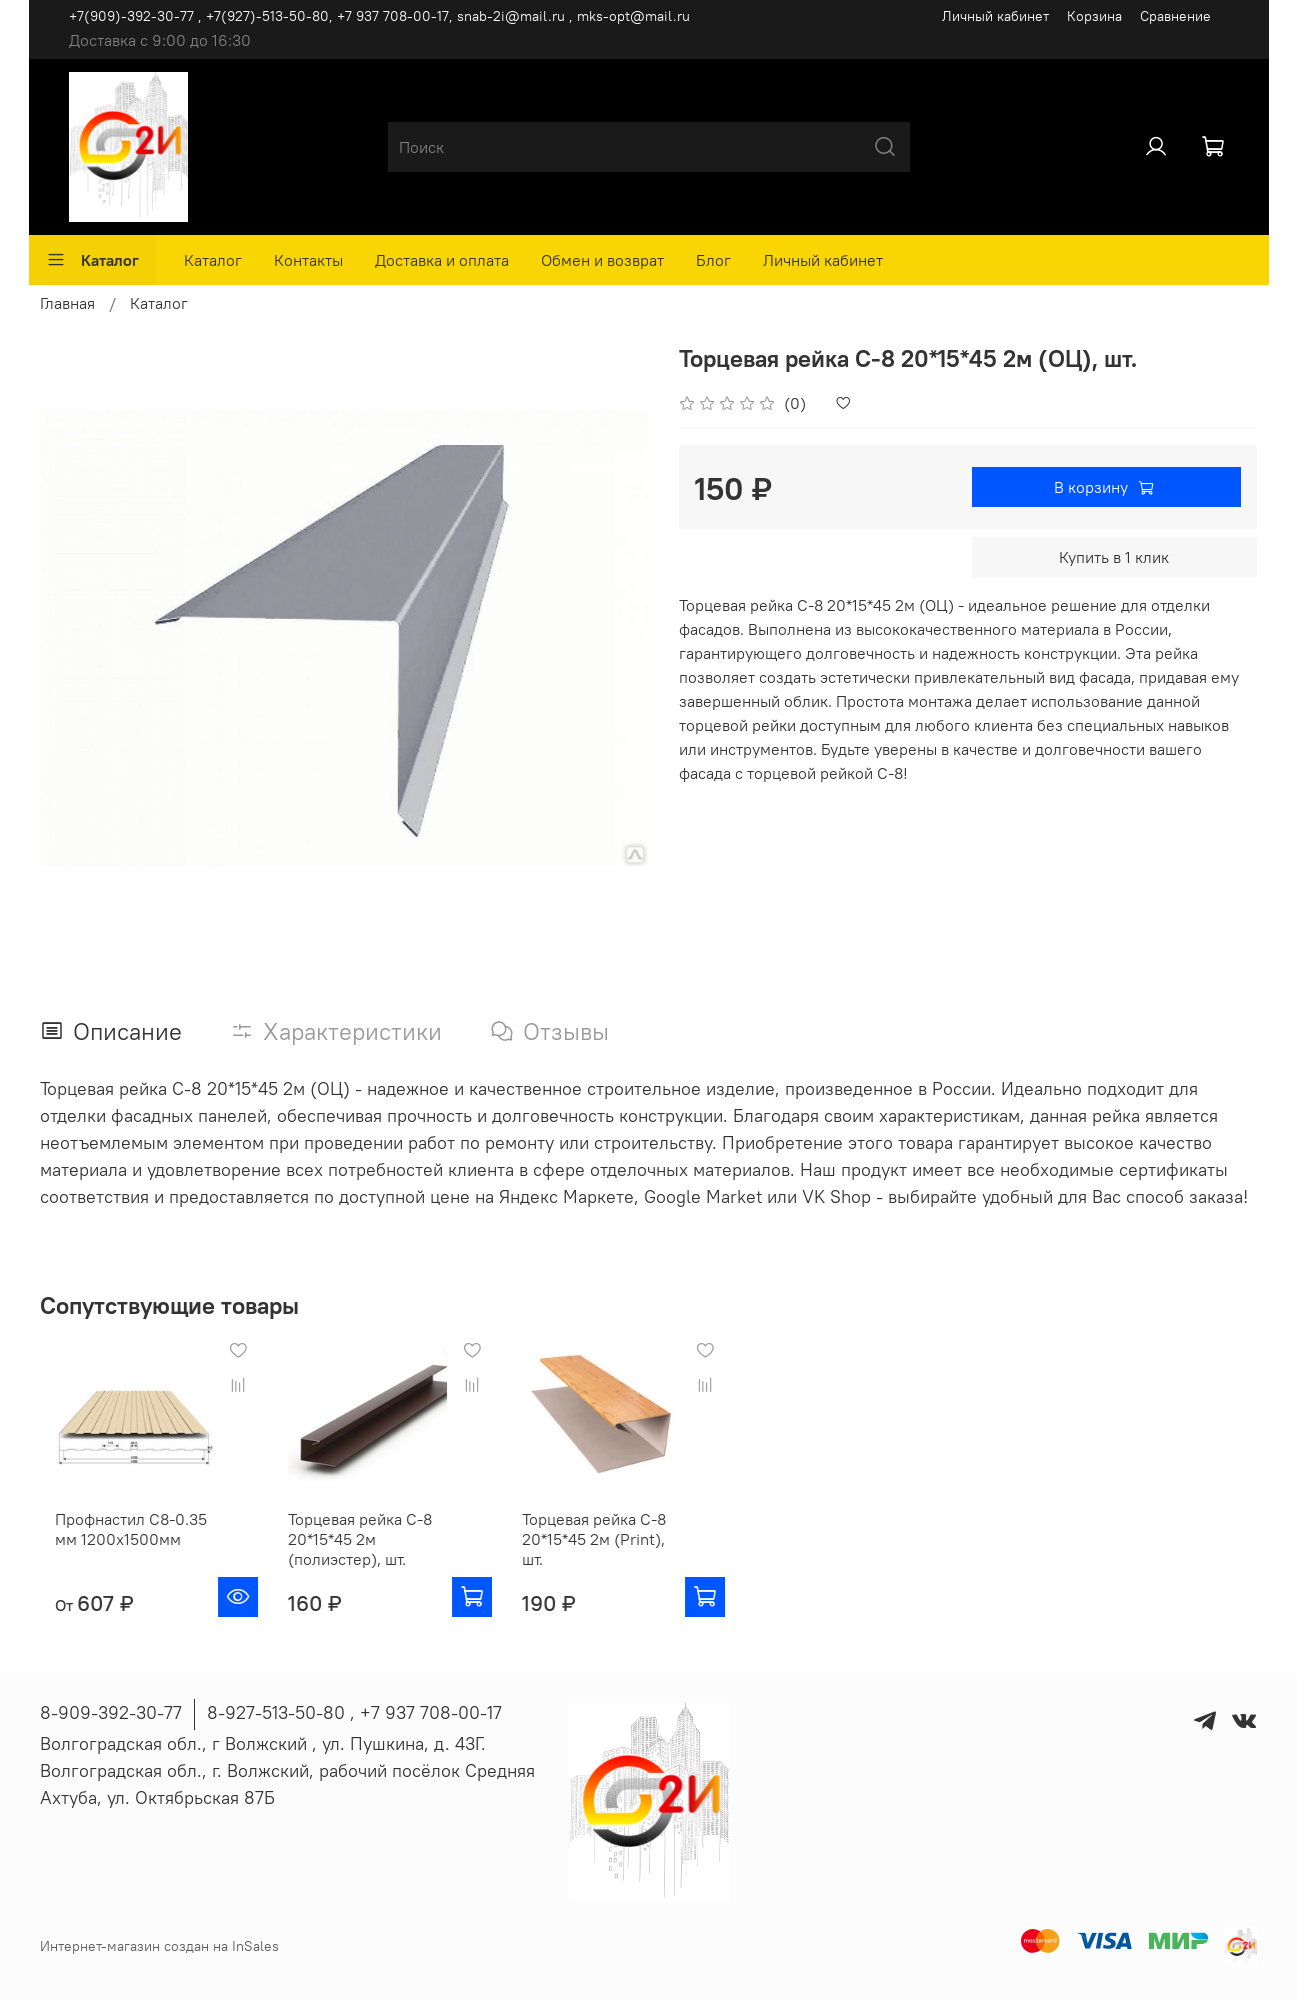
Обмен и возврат (602, 260)
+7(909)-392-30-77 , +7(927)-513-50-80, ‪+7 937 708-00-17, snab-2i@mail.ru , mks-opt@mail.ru (379, 16)
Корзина (1094, 16)
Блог (713, 260)
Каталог (92, 260)
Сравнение (1175, 16)
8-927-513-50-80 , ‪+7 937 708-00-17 (354, 1712)
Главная (67, 303)
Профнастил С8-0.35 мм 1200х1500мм (116, 1546)
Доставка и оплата (442, 260)
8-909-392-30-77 (111, 1712)
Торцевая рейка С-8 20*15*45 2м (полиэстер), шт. (361, 1556)
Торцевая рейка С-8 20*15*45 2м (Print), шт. (623, 1546)
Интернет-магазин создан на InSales (159, 1946)
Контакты (308, 260)
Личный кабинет (995, 16)
